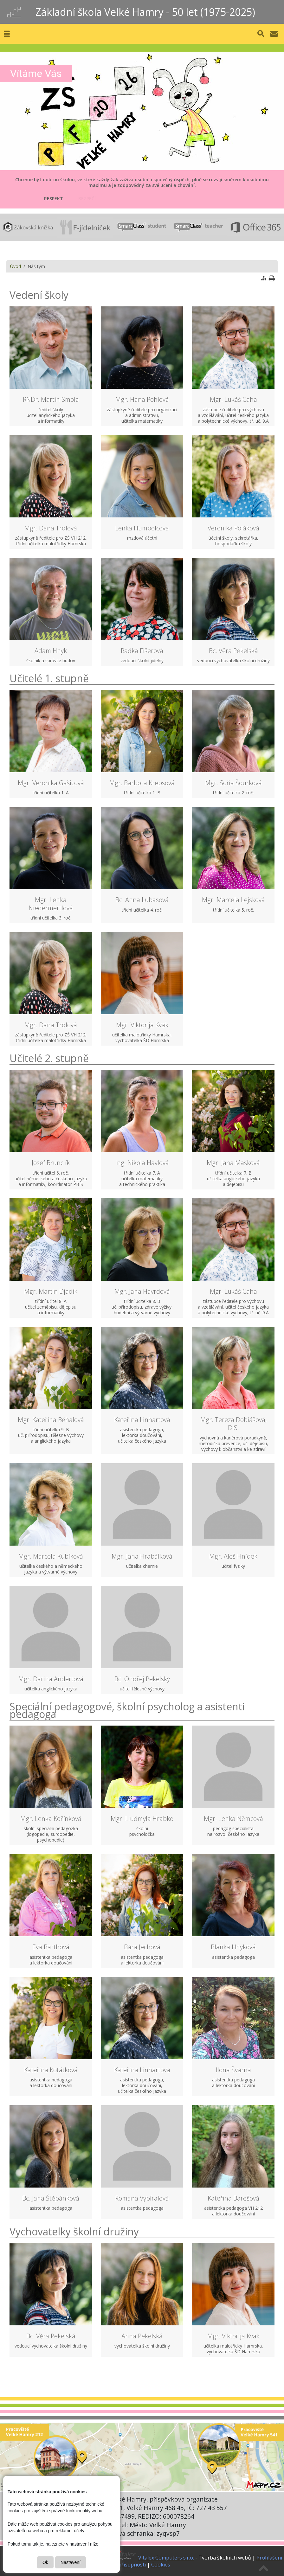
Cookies (160, 2564)
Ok (45, 2562)
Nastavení (71, 2562)
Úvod (15, 266)
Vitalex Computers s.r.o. (166, 2557)
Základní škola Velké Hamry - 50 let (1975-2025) (145, 12)
